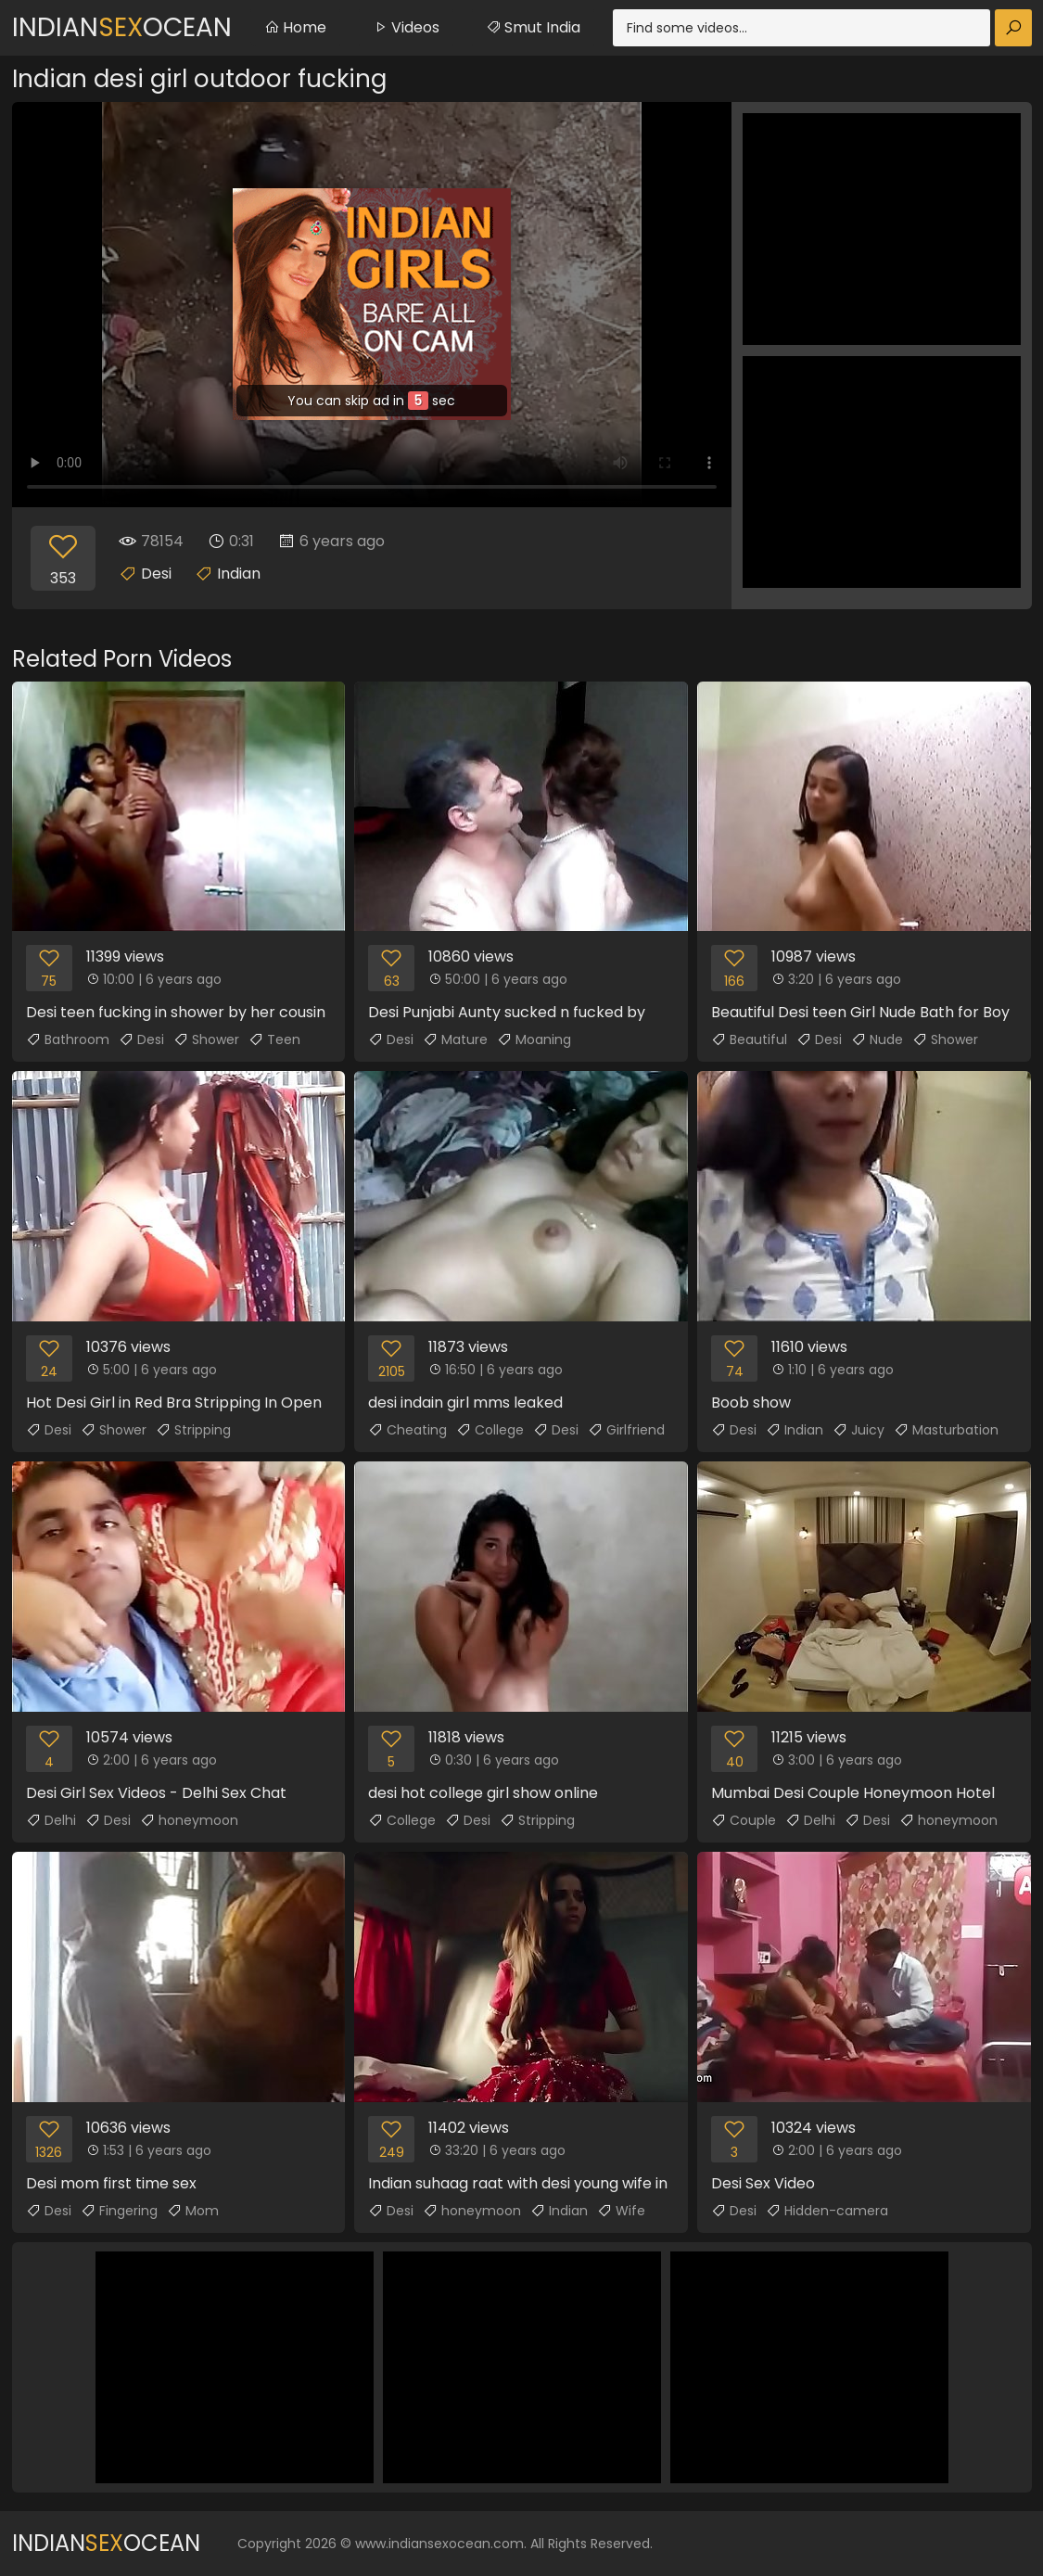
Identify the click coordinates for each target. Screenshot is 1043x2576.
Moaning (534, 1039)
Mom (193, 2211)
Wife (621, 2211)
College (490, 1430)
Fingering (119, 2211)
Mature (455, 1039)
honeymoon (189, 1820)
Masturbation (946, 1430)
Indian (239, 573)
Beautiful (749, 1039)
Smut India (533, 27)
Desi (156, 573)
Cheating (407, 1430)
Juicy (858, 1430)
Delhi (51, 1820)
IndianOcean (122, 27)
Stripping (193, 1430)
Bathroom (67, 1039)
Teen (274, 1039)
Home (295, 27)
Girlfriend (626, 1430)
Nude (877, 1039)
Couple (743, 1820)
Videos (406, 27)
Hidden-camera (827, 2211)
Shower (206, 1039)
